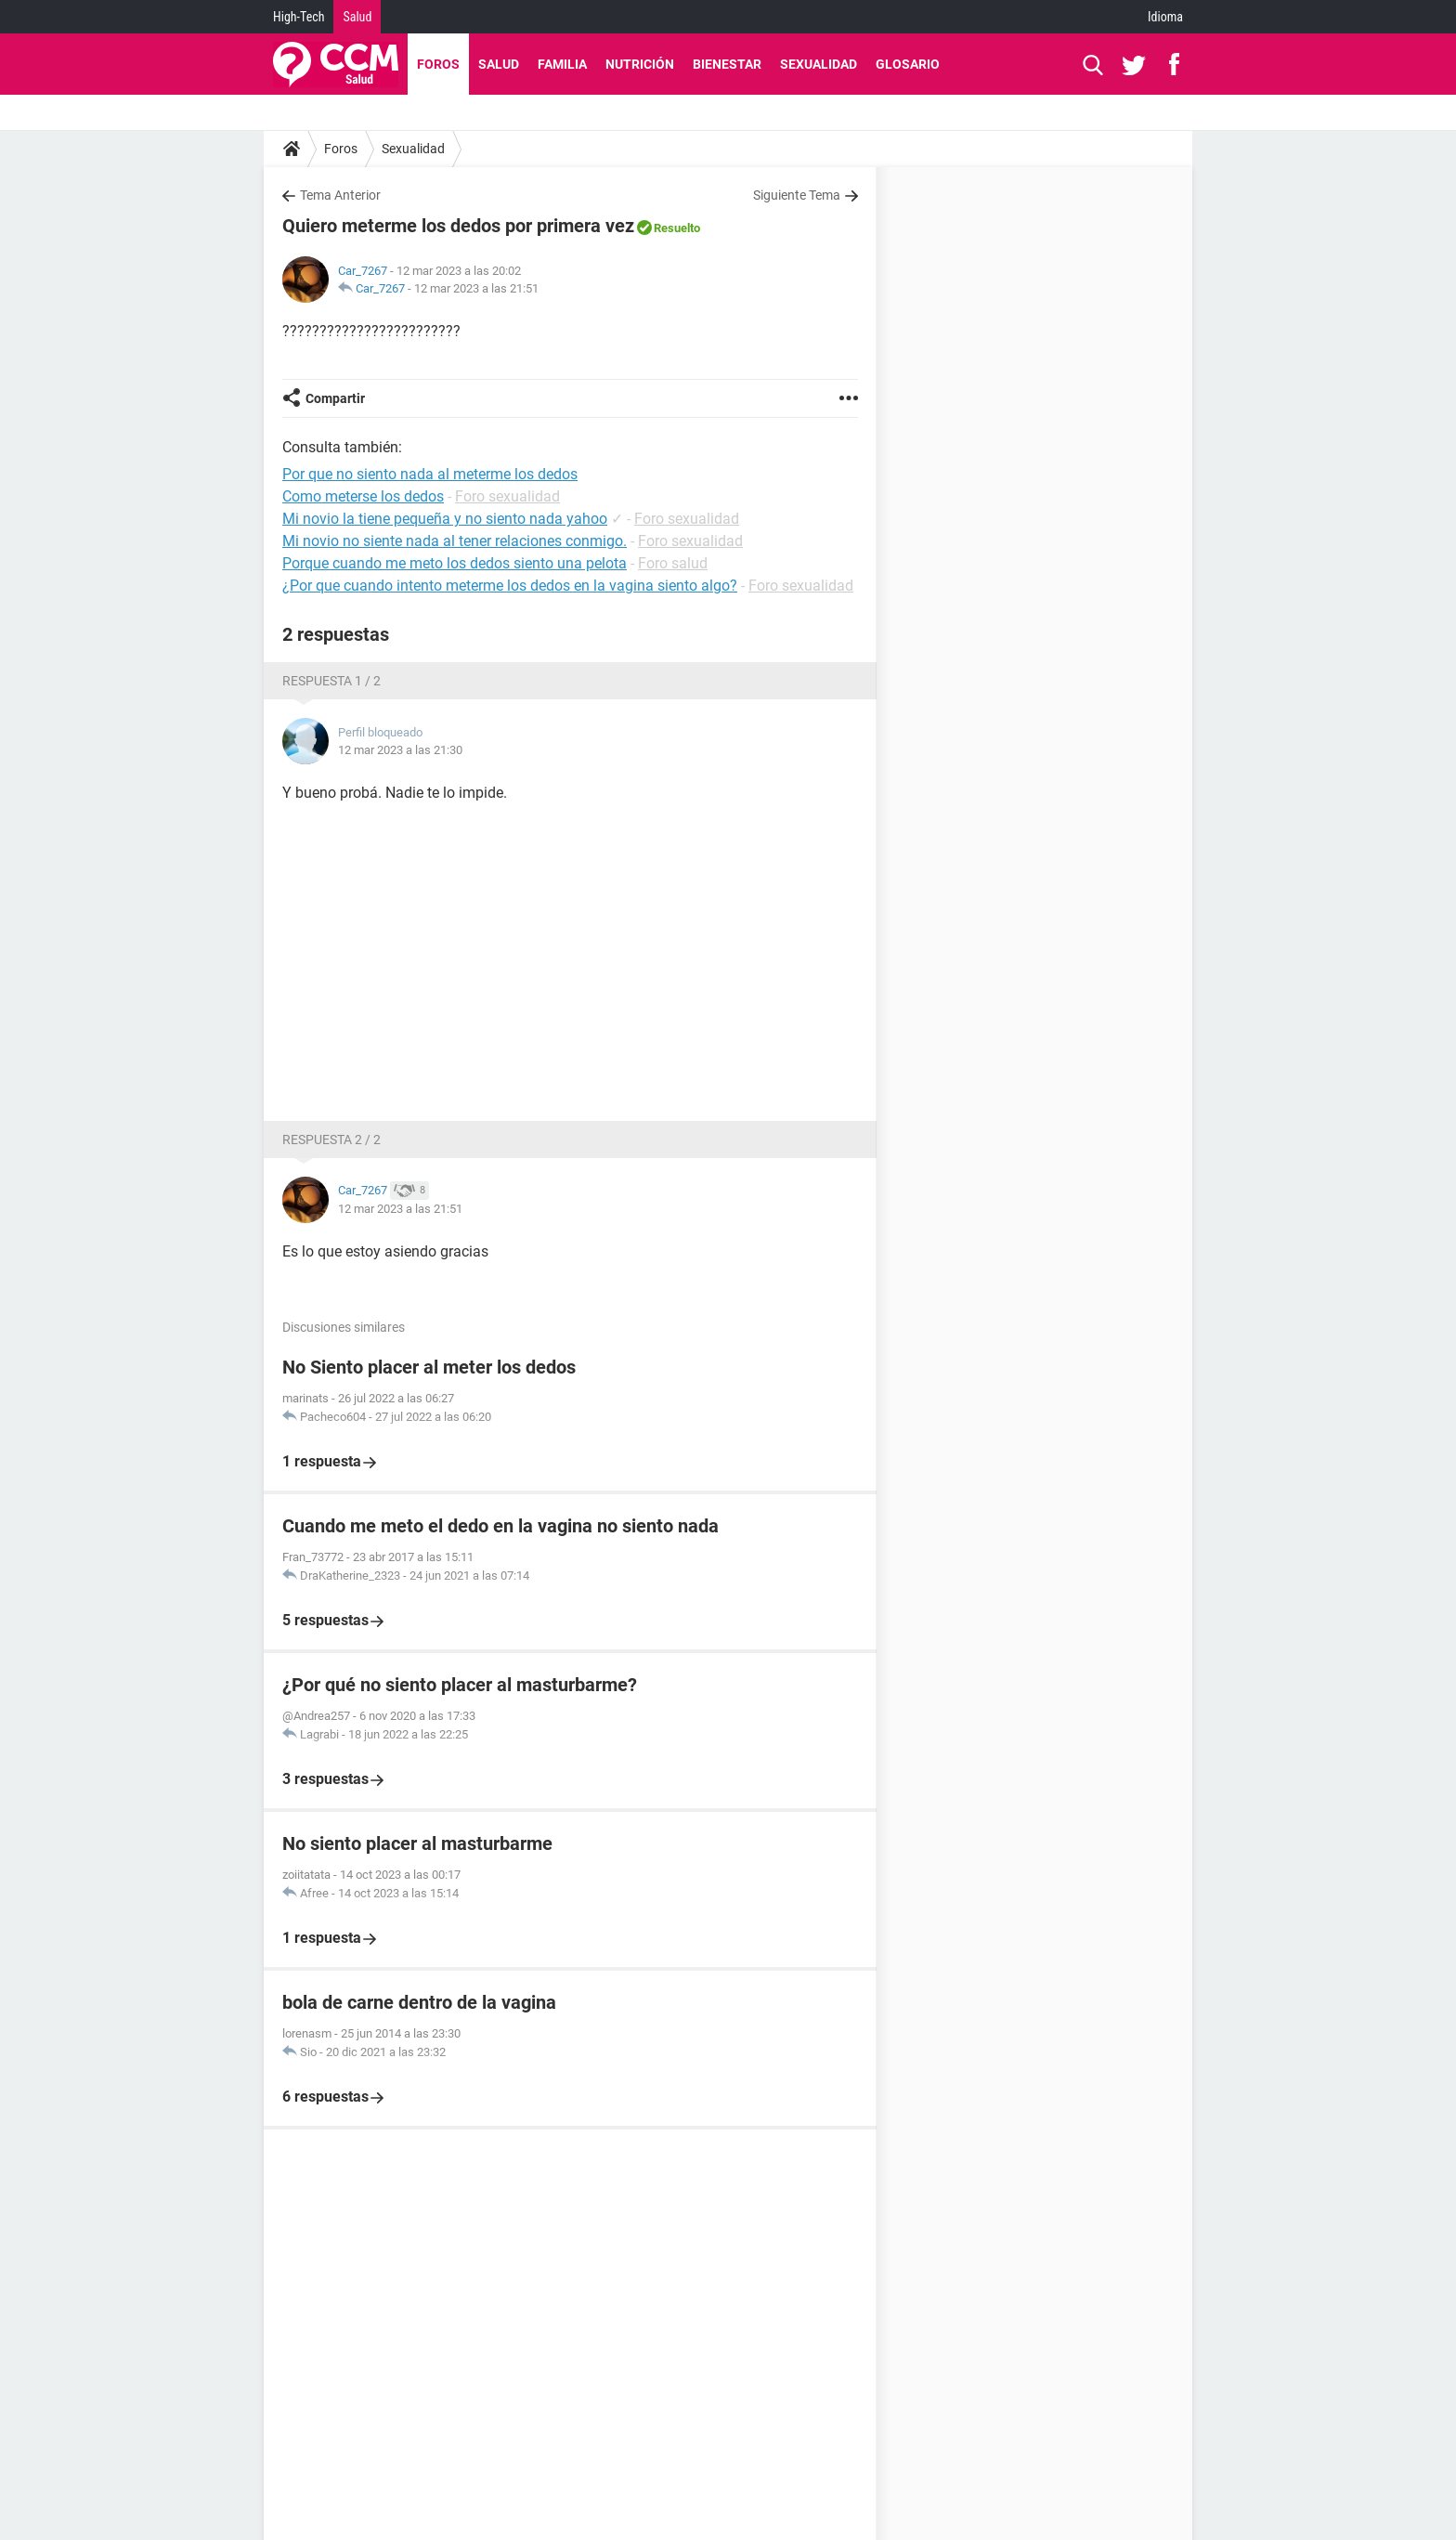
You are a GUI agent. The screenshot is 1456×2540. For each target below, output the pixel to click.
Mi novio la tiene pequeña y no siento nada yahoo (444, 519)
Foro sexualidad (507, 496)
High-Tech (298, 16)
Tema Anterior (340, 195)
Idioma (1165, 16)
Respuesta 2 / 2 (331, 1139)
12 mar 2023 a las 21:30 (400, 750)
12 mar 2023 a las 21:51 (476, 288)
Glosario (908, 64)
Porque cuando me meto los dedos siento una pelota (454, 563)
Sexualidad (818, 64)
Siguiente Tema (796, 195)
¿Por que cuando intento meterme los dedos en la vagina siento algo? (509, 585)
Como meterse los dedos (363, 496)
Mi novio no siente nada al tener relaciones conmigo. (454, 541)
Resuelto (677, 228)
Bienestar (727, 64)
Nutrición (639, 64)
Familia (562, 64)
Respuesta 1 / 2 (331, 680)
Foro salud (673, 563)
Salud (357, 16)
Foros (438, 64)
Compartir (335, 398)
